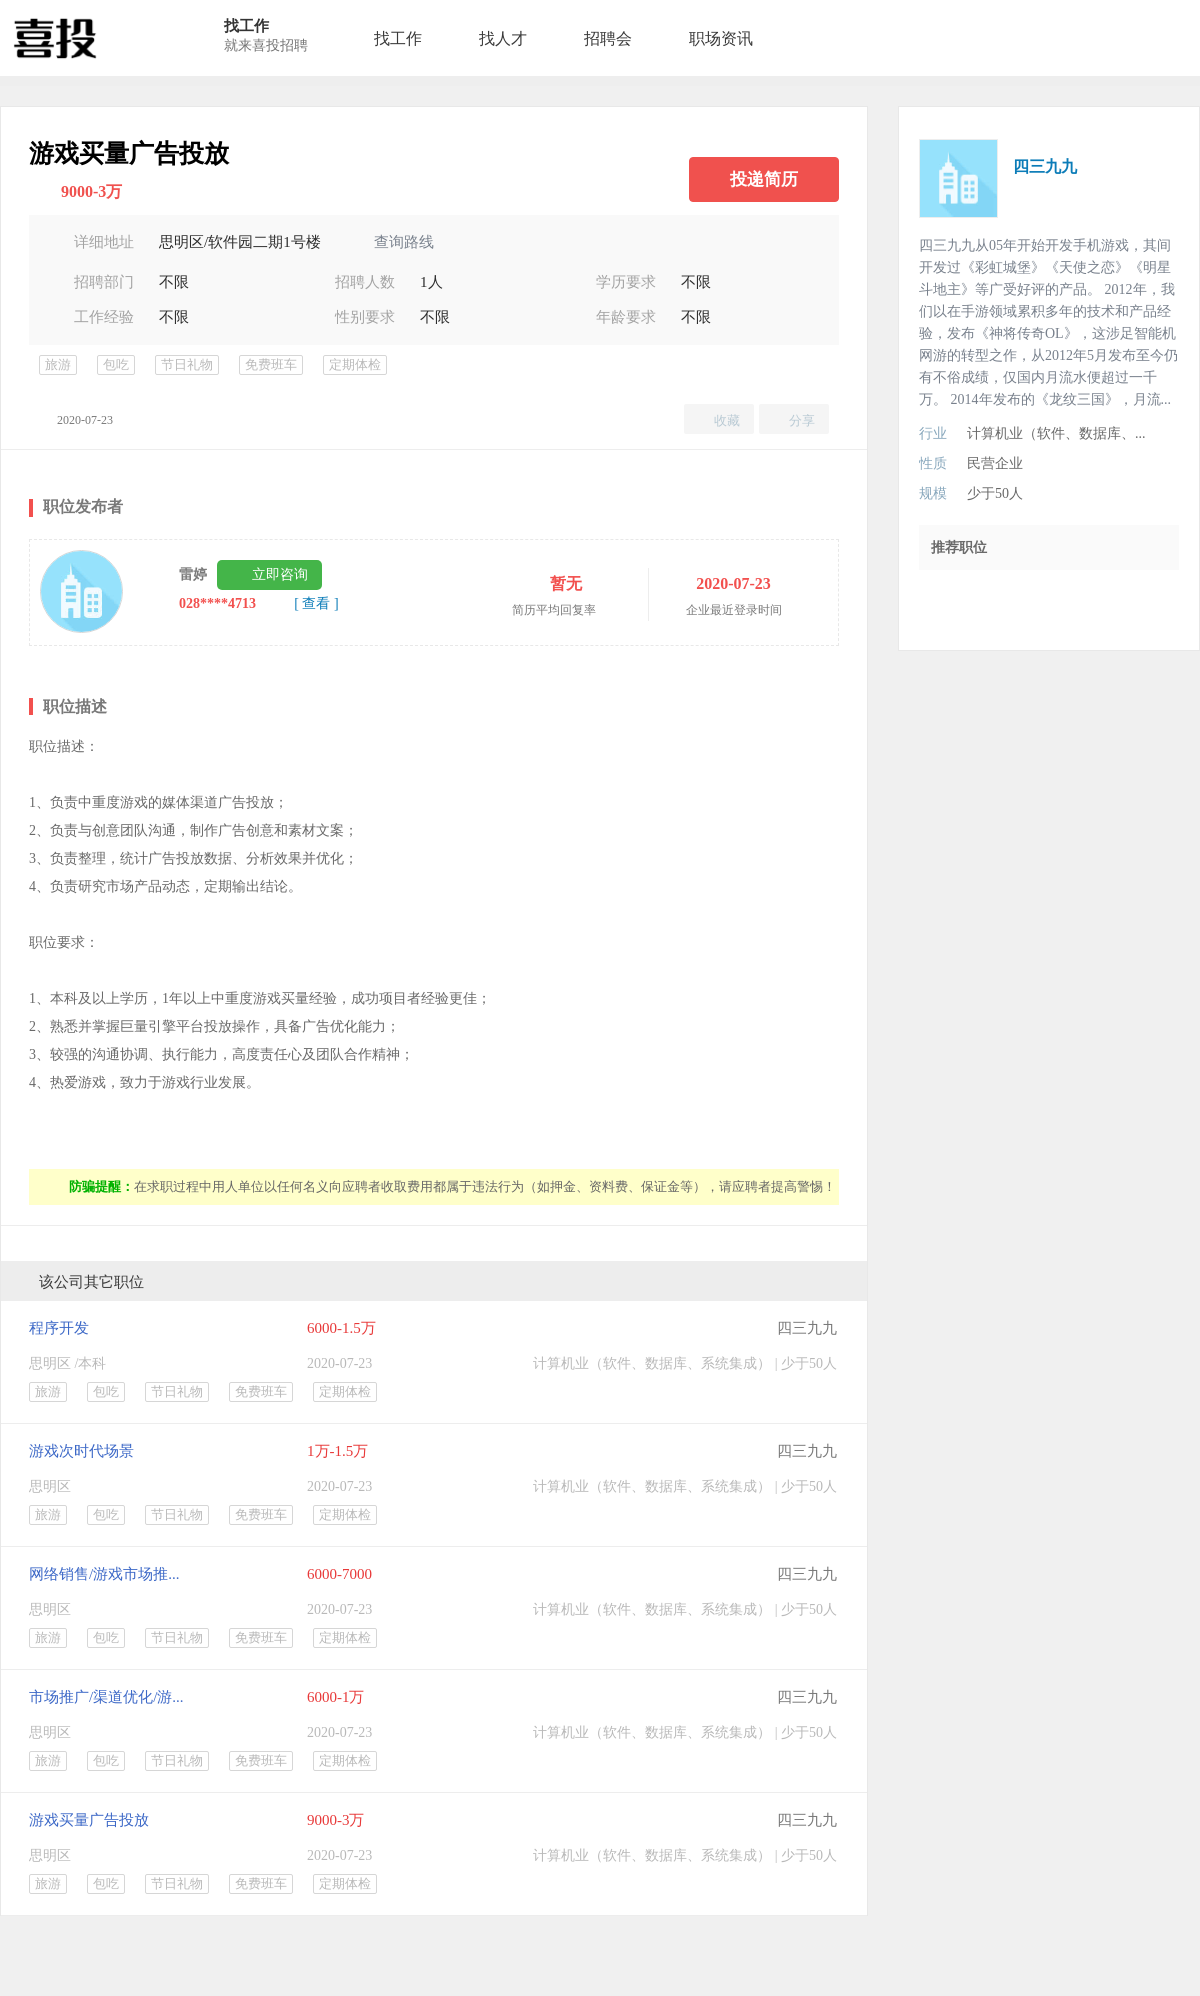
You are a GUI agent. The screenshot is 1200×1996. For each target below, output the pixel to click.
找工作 (398, 38)
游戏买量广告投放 (89, 1820)
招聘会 (608, 38)
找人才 (503, 38)
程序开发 (59, 1328)
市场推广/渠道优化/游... (106, 1697)
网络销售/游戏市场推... (104, 1574)
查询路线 (404, 242)
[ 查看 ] (316, 603)
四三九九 (807, 1328)
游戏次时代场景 (81, 1451)
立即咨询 (280, 574)
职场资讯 (721, 38)
